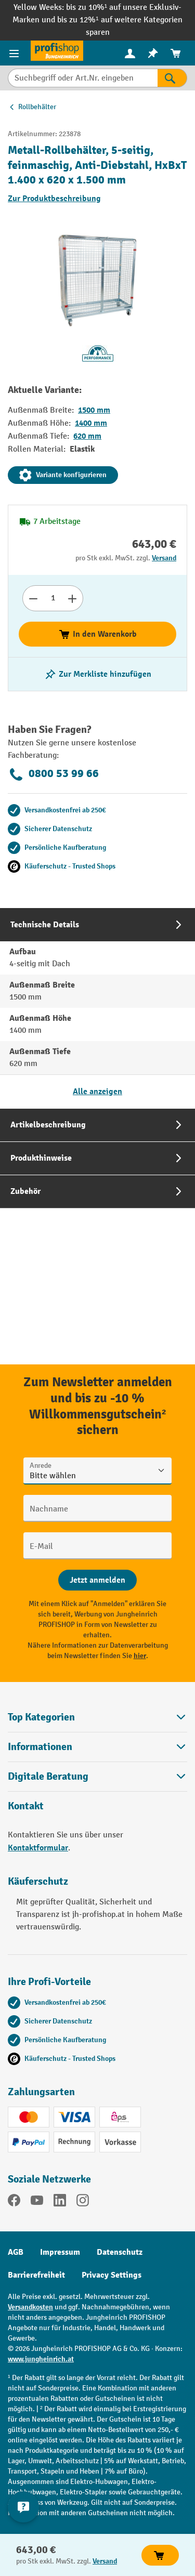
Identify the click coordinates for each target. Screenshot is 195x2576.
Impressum (60, 2252)
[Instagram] (82, 2202)
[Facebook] (14, 2202)
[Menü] (15, 53)
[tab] (97, 1008)
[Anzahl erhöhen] (72, 598)
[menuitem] (130, 53)
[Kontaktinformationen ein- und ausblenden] (23, 2506)
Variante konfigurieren (63, 475)
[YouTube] (37, 2202)
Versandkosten (30, 2307)
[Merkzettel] (152, 53)
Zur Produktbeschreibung (54, 198)
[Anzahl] (53, 598)
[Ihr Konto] (130, 53)
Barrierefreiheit (36, 2275)
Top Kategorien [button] (97, 1717)
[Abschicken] (97, 1580)
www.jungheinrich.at (41, 2359)
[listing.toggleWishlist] (97, 674)
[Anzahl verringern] (33, 598)
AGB (15, 2252)
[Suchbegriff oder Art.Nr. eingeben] (83, 78)
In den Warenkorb (97, 634)
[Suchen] (172, 78)
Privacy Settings (111, 2275)
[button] (97, 1776)
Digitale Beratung (48, 1776)
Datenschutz (119, 2252)
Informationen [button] (97, 1746)
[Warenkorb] (175, 53)
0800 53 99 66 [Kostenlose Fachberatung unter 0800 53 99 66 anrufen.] (53, 774)
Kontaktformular (38, 1848)
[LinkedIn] (60, 2202)
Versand (164, 558)
